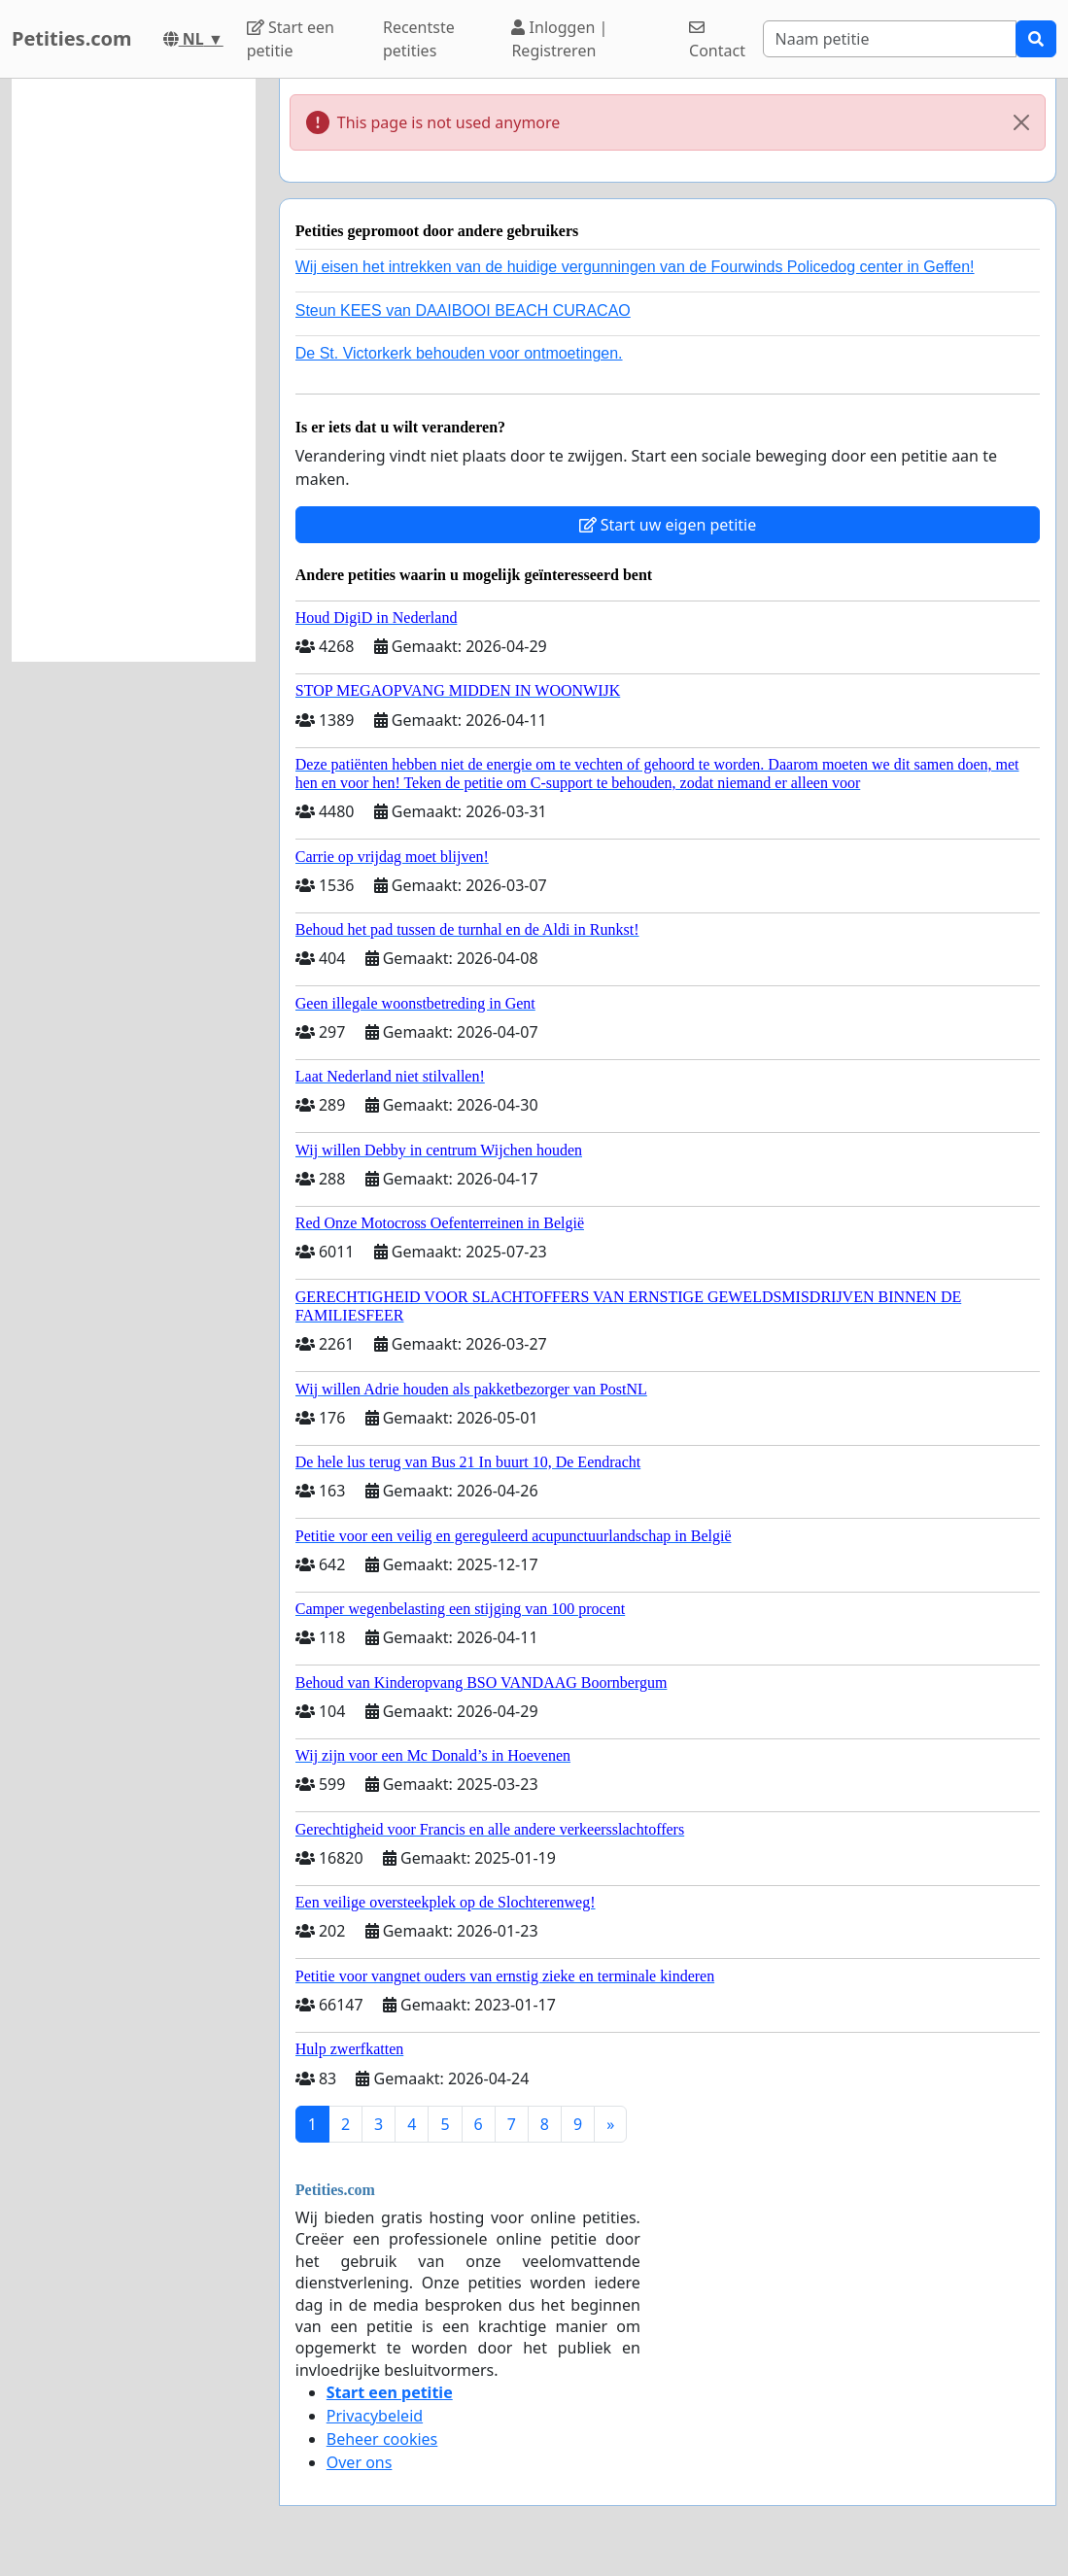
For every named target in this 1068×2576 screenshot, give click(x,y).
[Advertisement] (134, 370)
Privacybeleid (375, 2415)
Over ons (360, 2462)
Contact (717, 40)
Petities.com (72, 38)
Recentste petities (419, 39)
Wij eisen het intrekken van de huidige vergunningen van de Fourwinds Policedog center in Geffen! (635, 266)
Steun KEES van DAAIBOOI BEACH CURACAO (463, 310)
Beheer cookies (382, 2439)
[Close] (1021, 122)
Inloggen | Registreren (559, 39)
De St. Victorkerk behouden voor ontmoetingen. (459, 353)
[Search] (890, 38)
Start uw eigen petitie (668, 524)
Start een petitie (290, 39)
